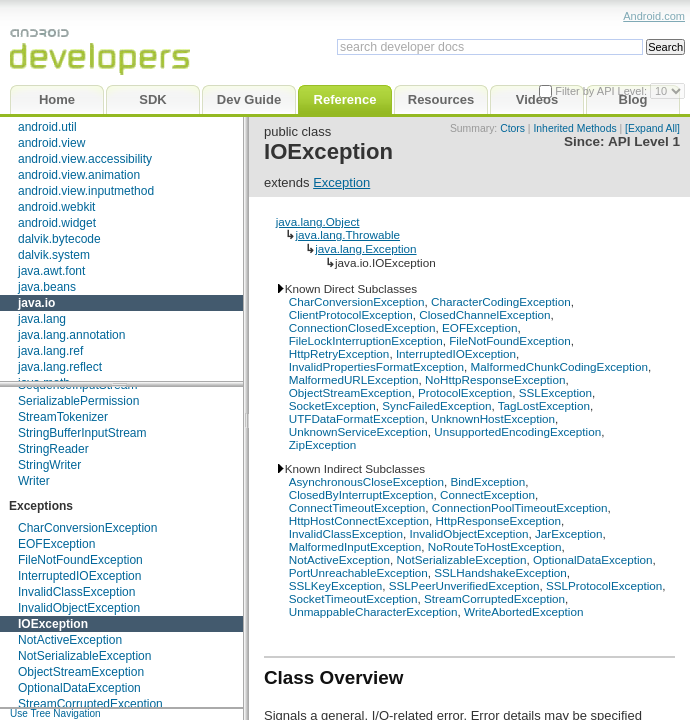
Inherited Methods (574, 128)
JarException (569, 533)
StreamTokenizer (63, 417)
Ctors (512, 128)
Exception (341, 182)
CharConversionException (87, 528)
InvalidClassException (76, 592)
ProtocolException (465, 392)
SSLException (555, 392)
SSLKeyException (336, 585)
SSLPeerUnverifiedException (464, 585)
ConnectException (487, 494)
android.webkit (56, 207)
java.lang (42, 319)
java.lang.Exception (365, 248)
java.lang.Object (318, 221)
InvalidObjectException (79, 608)
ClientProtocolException (351, 314)
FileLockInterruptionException (366, 340)
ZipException (323, 444)
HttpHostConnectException (359, 520)
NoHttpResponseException (495, 379)
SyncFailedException (436, 405)
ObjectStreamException (81, 672)
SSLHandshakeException (500, 572)
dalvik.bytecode (59, 239)
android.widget (57, 223)
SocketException (332, 405)
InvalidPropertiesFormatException (376, 366)
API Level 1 (644, 141)
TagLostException (544, 405)
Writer (34, 481)
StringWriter (49, 465)
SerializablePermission (78, 401)
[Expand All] (652, 128)
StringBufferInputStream (82, 433)
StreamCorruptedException (90, 704)
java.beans (47, 287)
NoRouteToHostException (495, 546)
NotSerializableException (84, 656)
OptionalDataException (79, 688)
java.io (36, 303)
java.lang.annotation (71, 335)
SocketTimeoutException (353, 598)
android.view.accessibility (85, 159)
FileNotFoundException (80, 560)
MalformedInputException (355, 546)
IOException (53, 624)
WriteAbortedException (523, 611)
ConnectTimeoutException (357, 507)
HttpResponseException (498, 520)
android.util (47, 127)
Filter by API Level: (602, 91)
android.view (51, 143)
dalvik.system (54, 255)
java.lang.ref (50, 351)
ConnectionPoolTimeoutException (520, 507)
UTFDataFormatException (357, 418)
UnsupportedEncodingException (517, 431)
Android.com (654, 16)
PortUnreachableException (358, 572)
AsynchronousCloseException (366, 481)
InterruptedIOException (79, 576)
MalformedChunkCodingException (559, 366)
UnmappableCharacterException (373, 611)
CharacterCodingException (501, 301)
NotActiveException (70, 640)
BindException (487, 481)
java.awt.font (51, 271)
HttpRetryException (339, 353)
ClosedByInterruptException (361, 494)
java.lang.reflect (60, 367)
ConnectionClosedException (362, 327)
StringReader (53, 449)
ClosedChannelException (484, 314)
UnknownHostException (493, 418)
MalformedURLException (354, 379)
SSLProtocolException (604, 585)
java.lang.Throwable (347, 234)
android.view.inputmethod (86, 191)
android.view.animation (79, 175)
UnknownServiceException (358, 431)
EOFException (56, 544)
